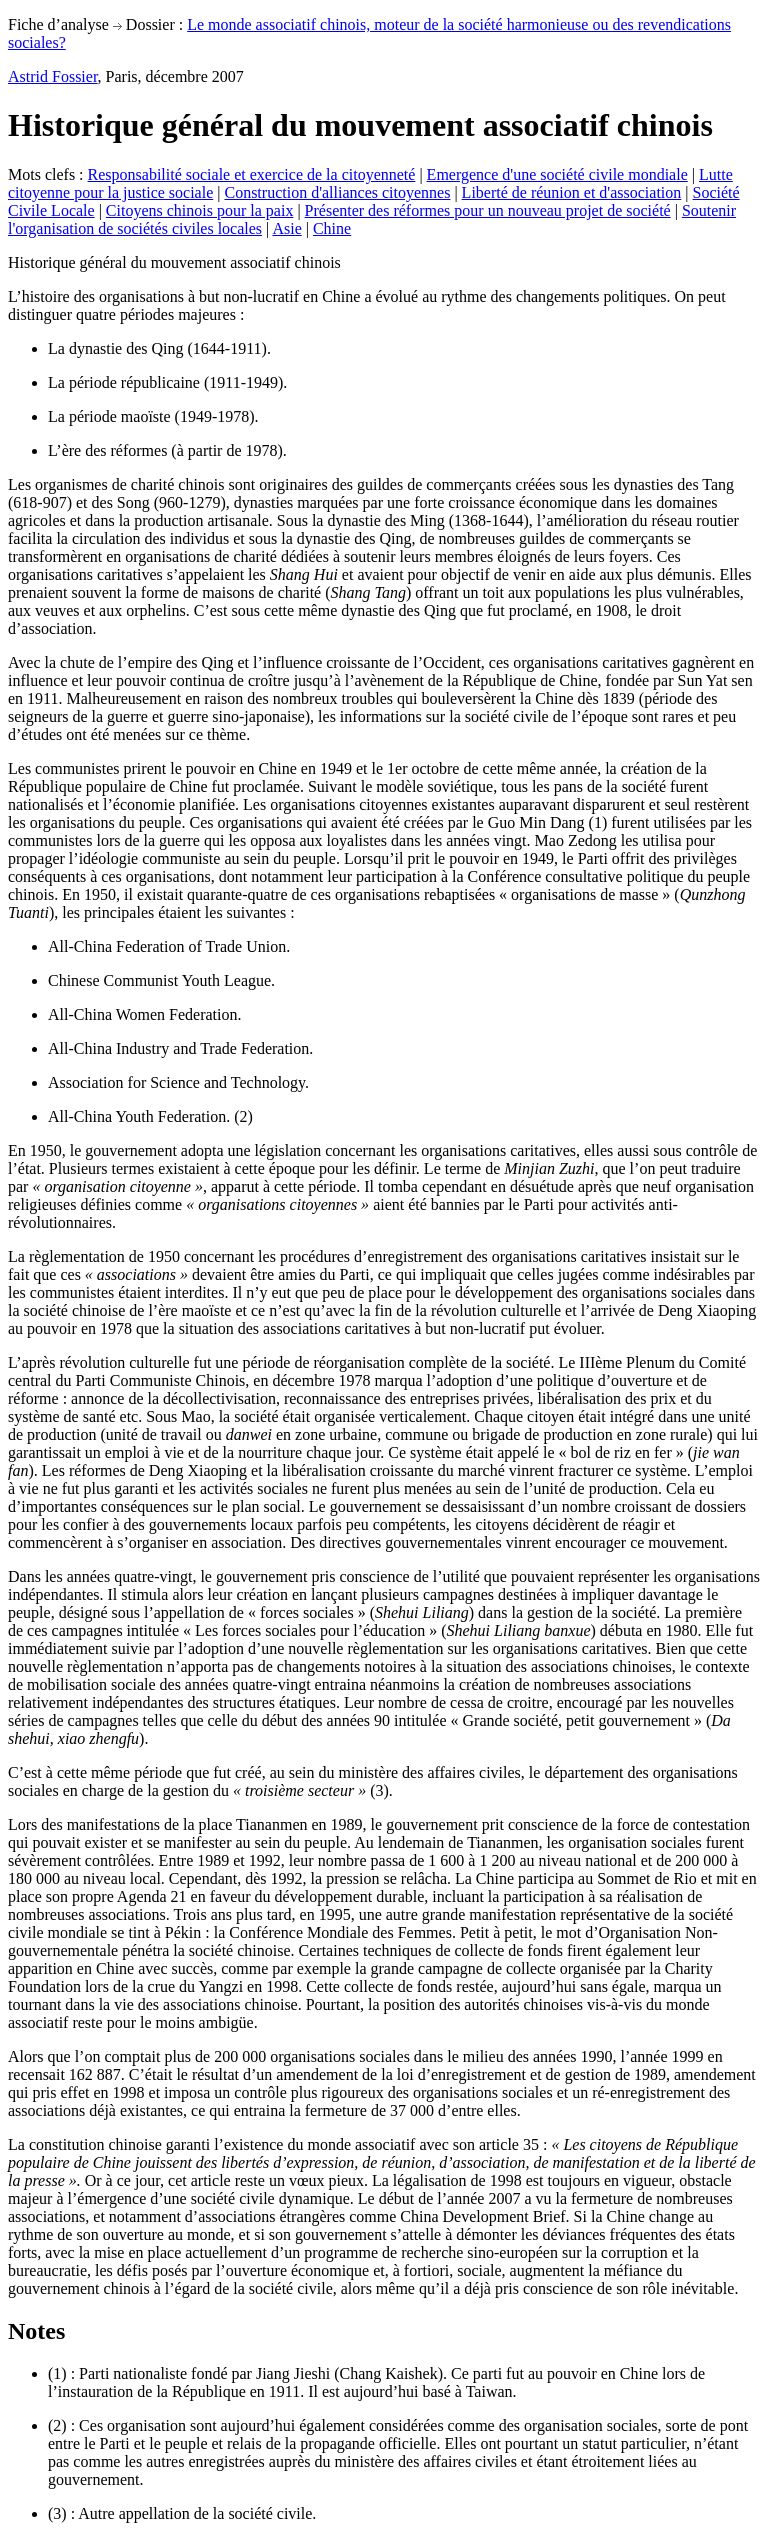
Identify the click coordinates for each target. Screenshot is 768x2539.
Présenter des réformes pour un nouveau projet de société (488, 210)
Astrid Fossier (53, 76)
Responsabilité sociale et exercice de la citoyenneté (252, 174)
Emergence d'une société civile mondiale (557, 174)
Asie (286, 228)
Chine (332, 228)
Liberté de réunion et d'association (572, 192)
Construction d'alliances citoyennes (337, 192)
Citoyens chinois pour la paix (200, 210)
